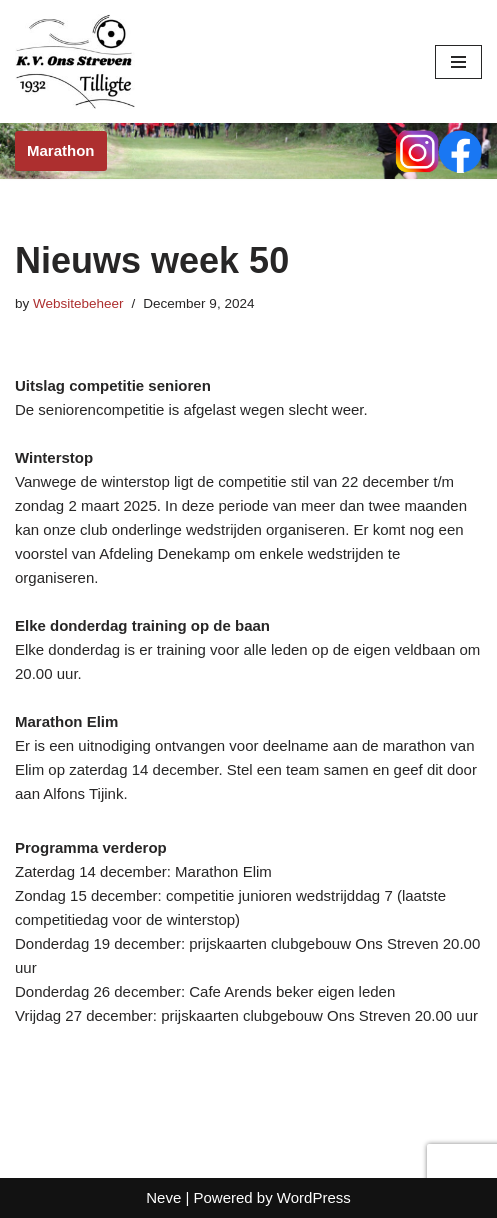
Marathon (61, 150)
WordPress (314, 1197)
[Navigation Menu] (458, 62)
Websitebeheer (78, 303)
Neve (163, 1197)
